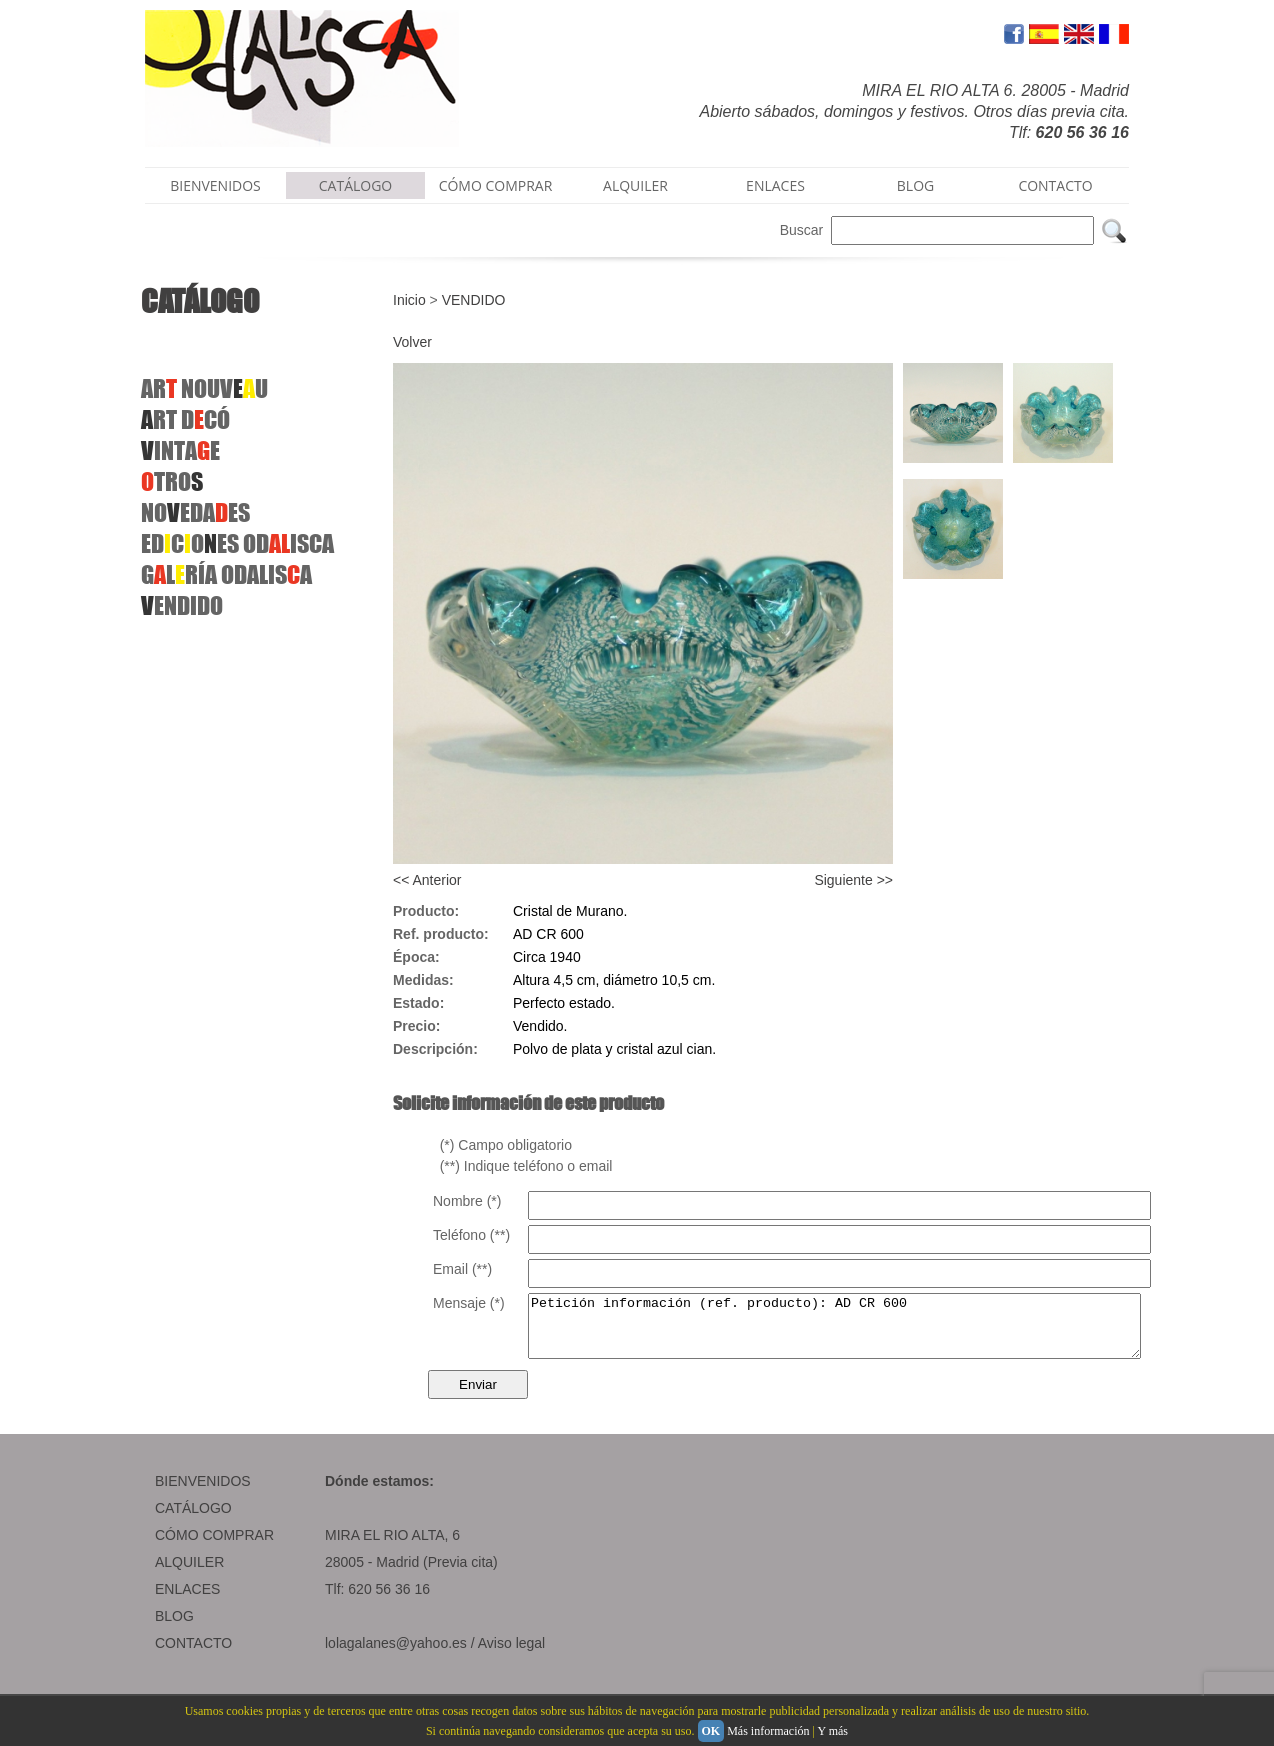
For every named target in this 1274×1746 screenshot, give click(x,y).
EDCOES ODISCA (237, 543)
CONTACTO (1055, 185)
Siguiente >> (853, 880)
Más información (768, 1731)
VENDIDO (474, 300)
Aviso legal (511, 1655)
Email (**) (462, 1269)
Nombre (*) (467, 1201)
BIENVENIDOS (215, 185)
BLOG (915, 185)
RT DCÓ (185, 419)
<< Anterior (427, 880)
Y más (832, 1731)
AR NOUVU (204, 388)
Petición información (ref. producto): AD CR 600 (871, 1332)
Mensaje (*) (469, 1303)
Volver (412, 342)
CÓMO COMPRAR (496, 185)
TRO (172, 481)
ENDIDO (182, 605)
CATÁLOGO (356, 185)
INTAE (180, 450)
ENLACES (775, 185)
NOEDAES (195, 512)
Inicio (409, 300)
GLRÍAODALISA (226, 574)
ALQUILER (635, 185)
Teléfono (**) (471, 1235)
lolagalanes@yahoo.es (396, 1655)
